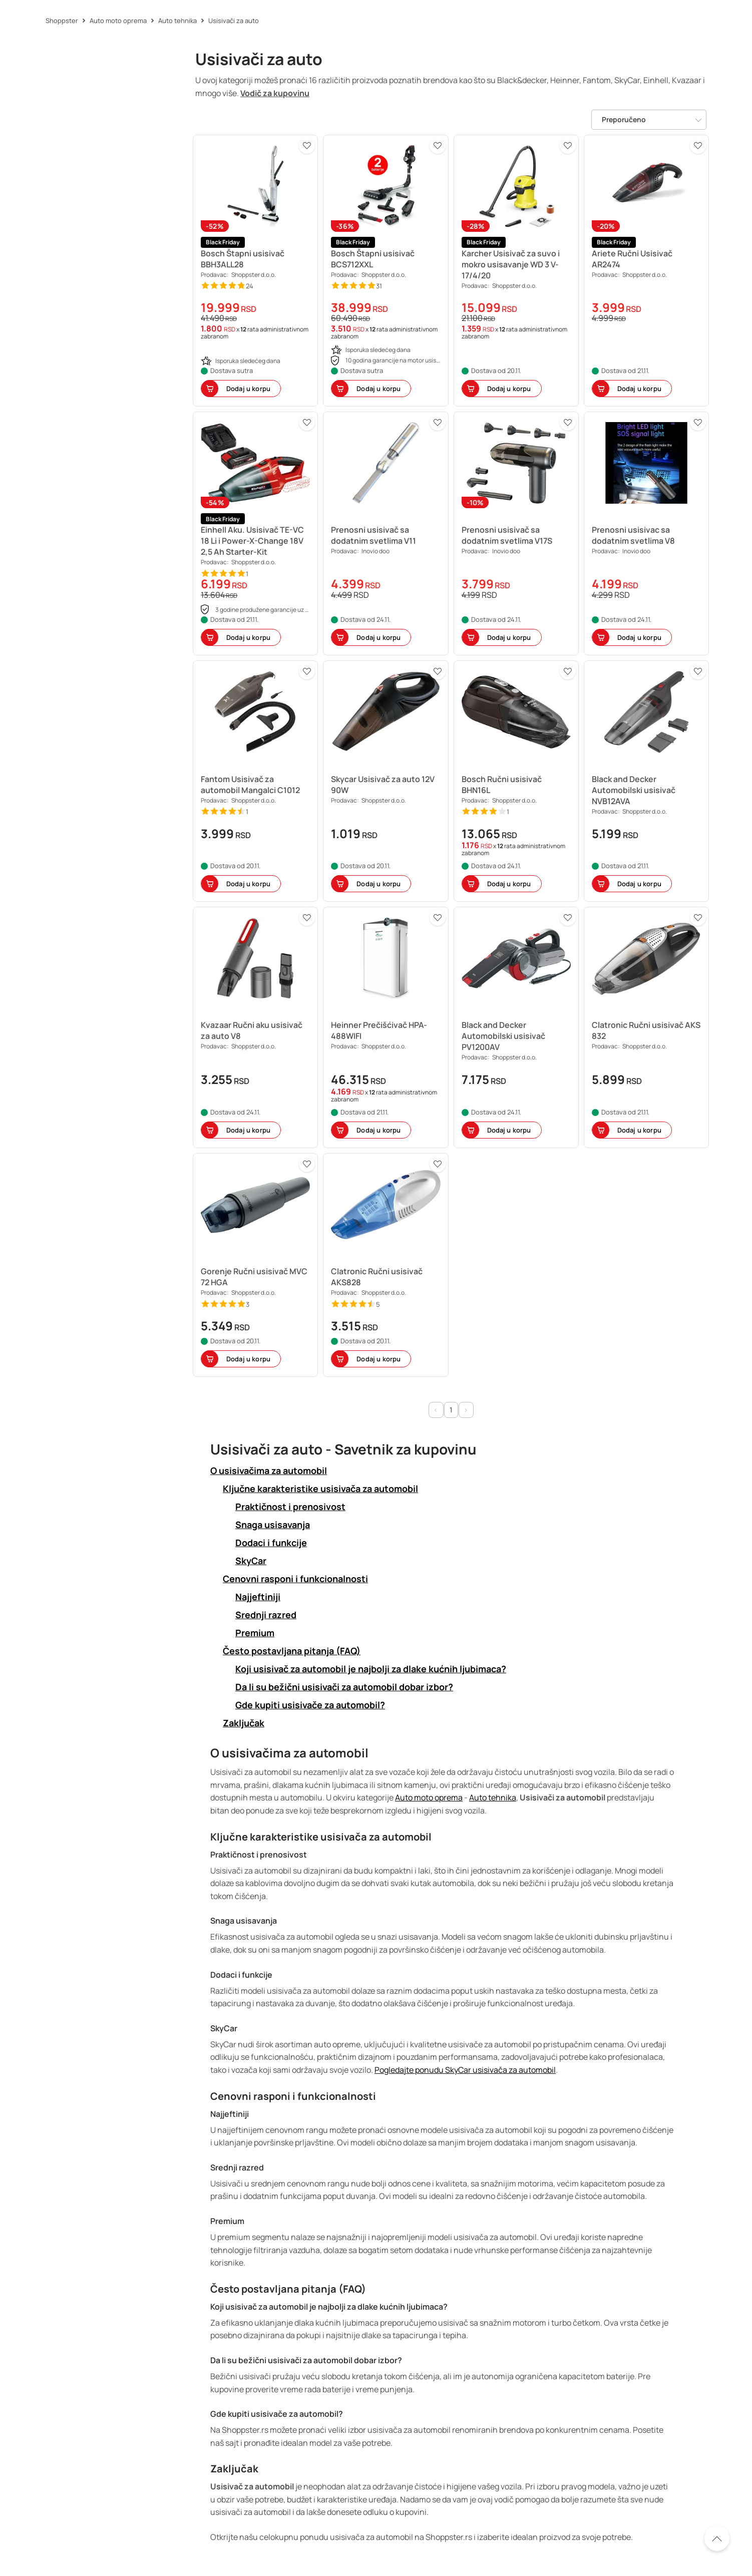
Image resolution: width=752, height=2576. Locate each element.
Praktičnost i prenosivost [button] (290, 1507)
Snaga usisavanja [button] (272, 1525)
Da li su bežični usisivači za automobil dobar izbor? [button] (344, 1687)
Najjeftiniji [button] (257, 1597)
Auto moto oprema (429, 1797)
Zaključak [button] (243, 1723)
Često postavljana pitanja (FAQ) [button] (291, 1651)
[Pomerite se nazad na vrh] (716, 2538)
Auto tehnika (492, 1797)
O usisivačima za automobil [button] (268, 1470)
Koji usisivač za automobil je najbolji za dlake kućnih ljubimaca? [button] (370, 1669)
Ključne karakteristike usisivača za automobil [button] (320, 1489)
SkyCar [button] (250, 1561)
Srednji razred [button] (265, 1615)
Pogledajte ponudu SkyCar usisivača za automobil (465, 2069)
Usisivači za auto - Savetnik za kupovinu (343, 1449)
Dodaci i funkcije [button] (271, 1543)
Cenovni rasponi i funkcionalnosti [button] (295, 1579)
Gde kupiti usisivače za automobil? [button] (310, 1705)
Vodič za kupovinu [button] (274, 93)
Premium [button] (254, 1633)
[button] (255, 270)
